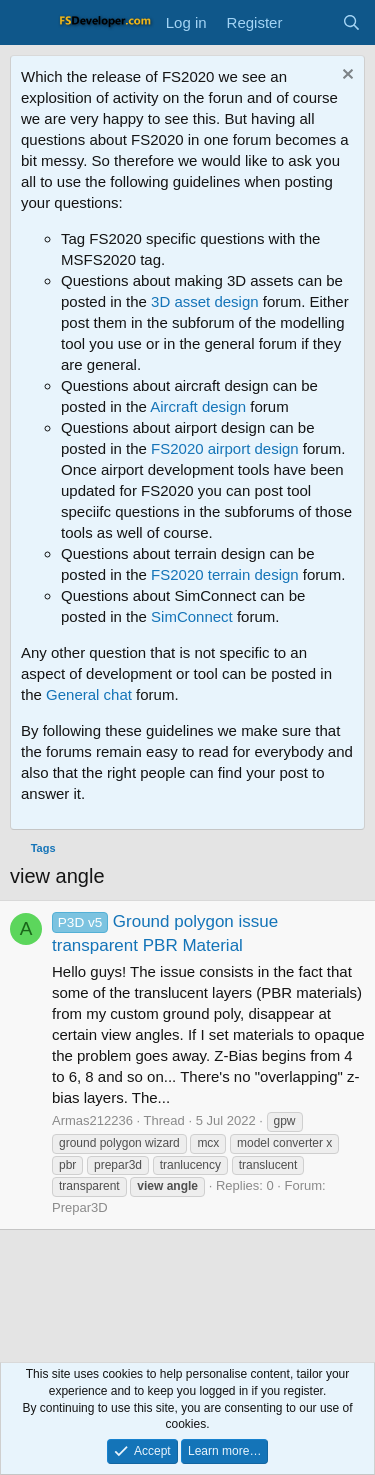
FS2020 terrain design (225, 574)
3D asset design (205, 301)
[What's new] (311, 22)
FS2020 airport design (225, 448)
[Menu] (27, 23)
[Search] (351, 22)
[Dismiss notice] (345, 76)
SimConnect (192, 616)
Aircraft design (198, 406)
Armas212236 (92, 1120)
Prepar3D (80, 1207)
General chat (89, 694)
